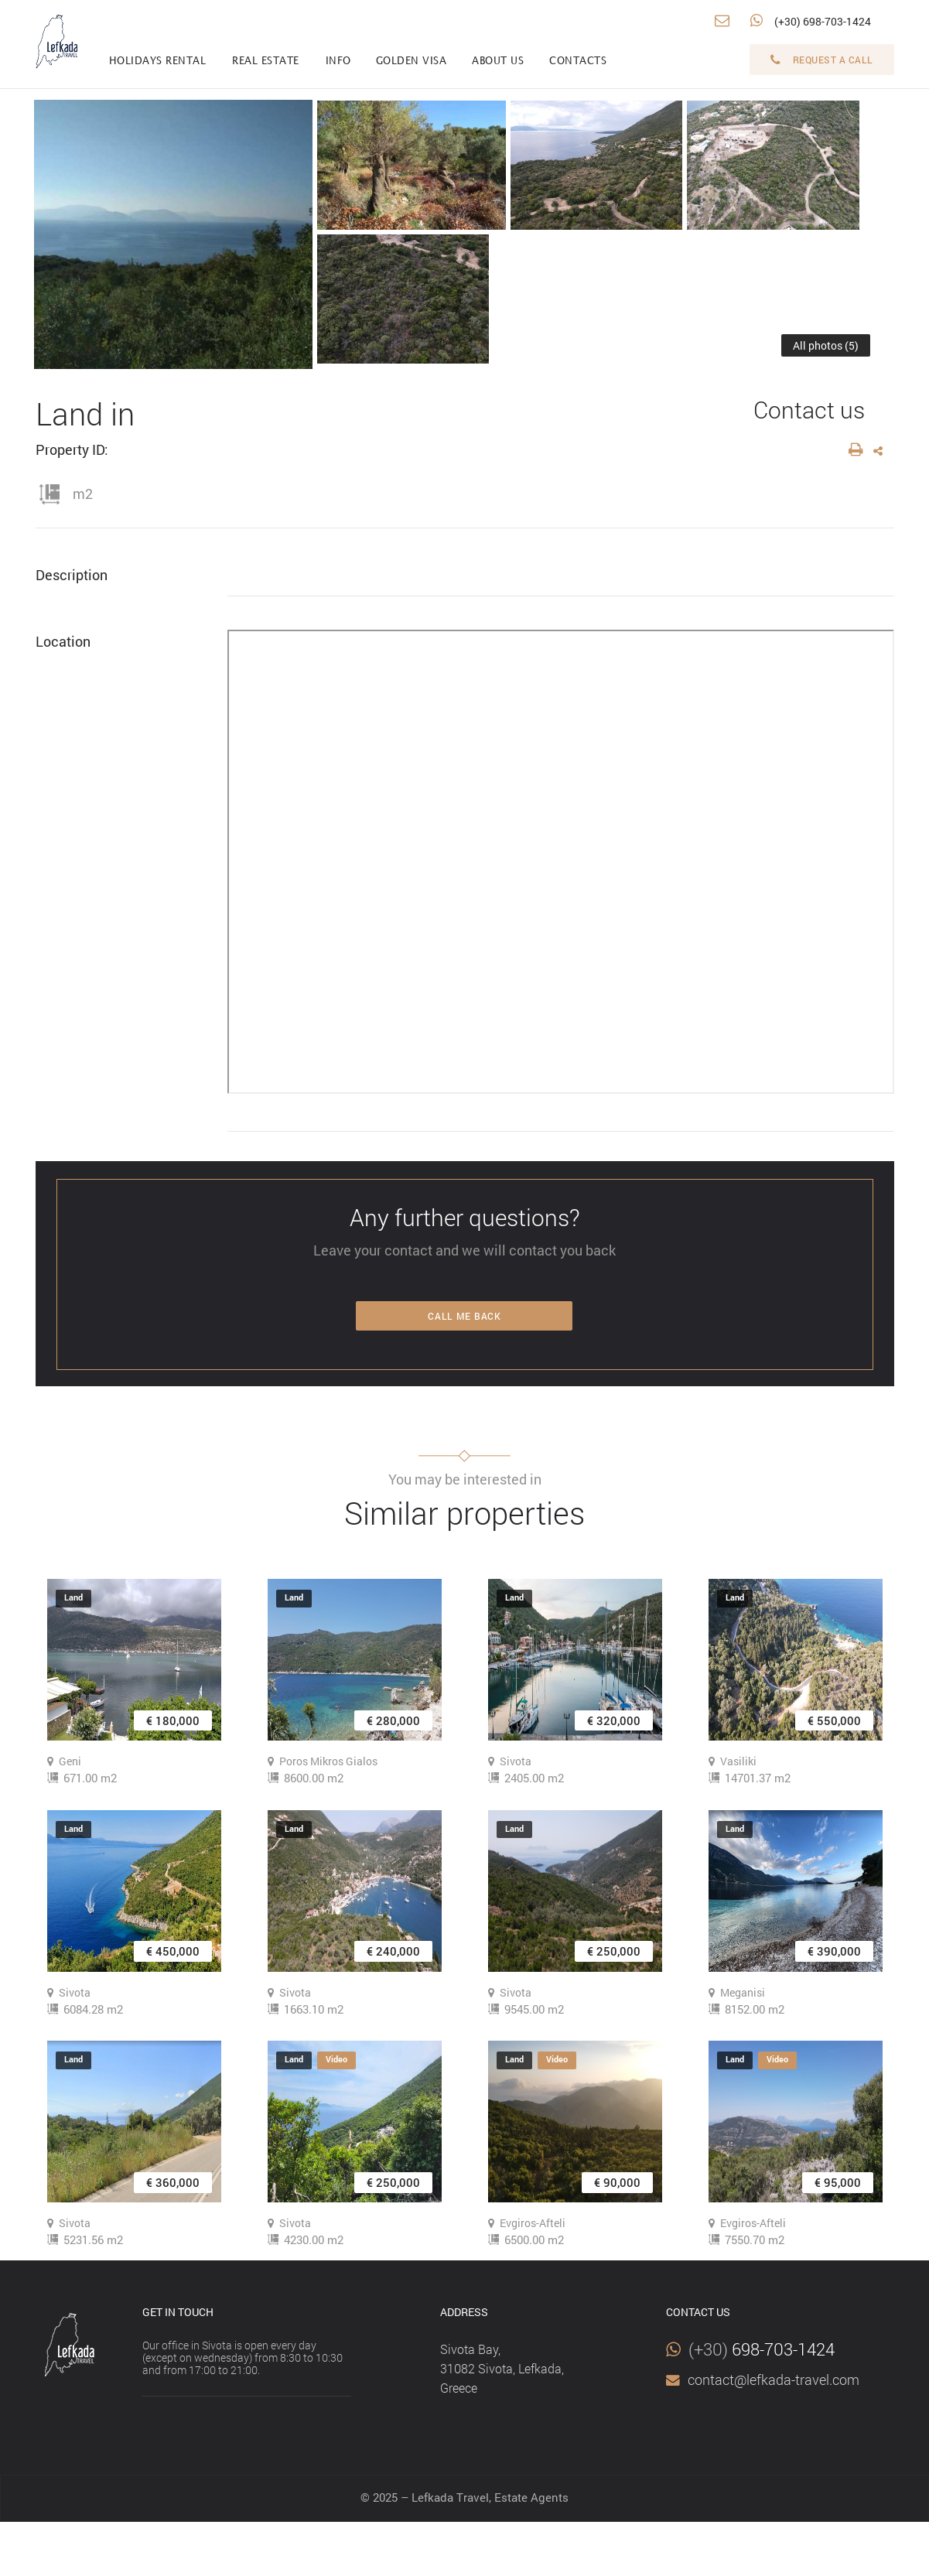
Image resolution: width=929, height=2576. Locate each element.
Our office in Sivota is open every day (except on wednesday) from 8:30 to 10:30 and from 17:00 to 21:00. (242, 2357)
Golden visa (411, 61)
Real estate (265, 61)
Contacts (577, 61)
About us (498, 61)
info (338, 61)
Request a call (821, 59)
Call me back (464, 1316)
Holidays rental (158, 61)
